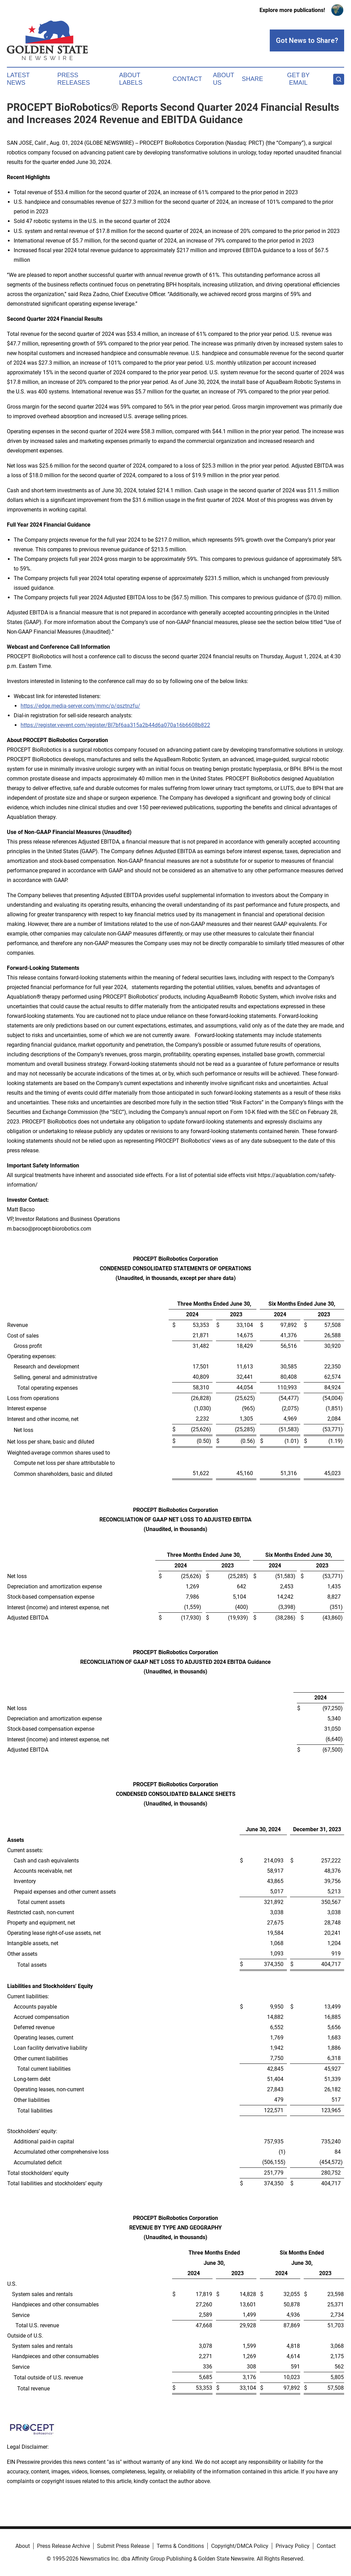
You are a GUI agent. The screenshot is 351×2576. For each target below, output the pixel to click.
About (22, 2546)
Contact (187, 78)
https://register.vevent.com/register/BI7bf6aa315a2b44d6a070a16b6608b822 (115, 725)
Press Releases (73, 79)
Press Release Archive (63, 2546)
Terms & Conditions (180, 2546)
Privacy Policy (293, 2546)
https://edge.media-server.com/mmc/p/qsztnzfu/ (80, 706)
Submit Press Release (123, 2546)
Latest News (18, 79)
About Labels (131, 79)
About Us (223, 79)
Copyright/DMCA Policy (239, 2546)
